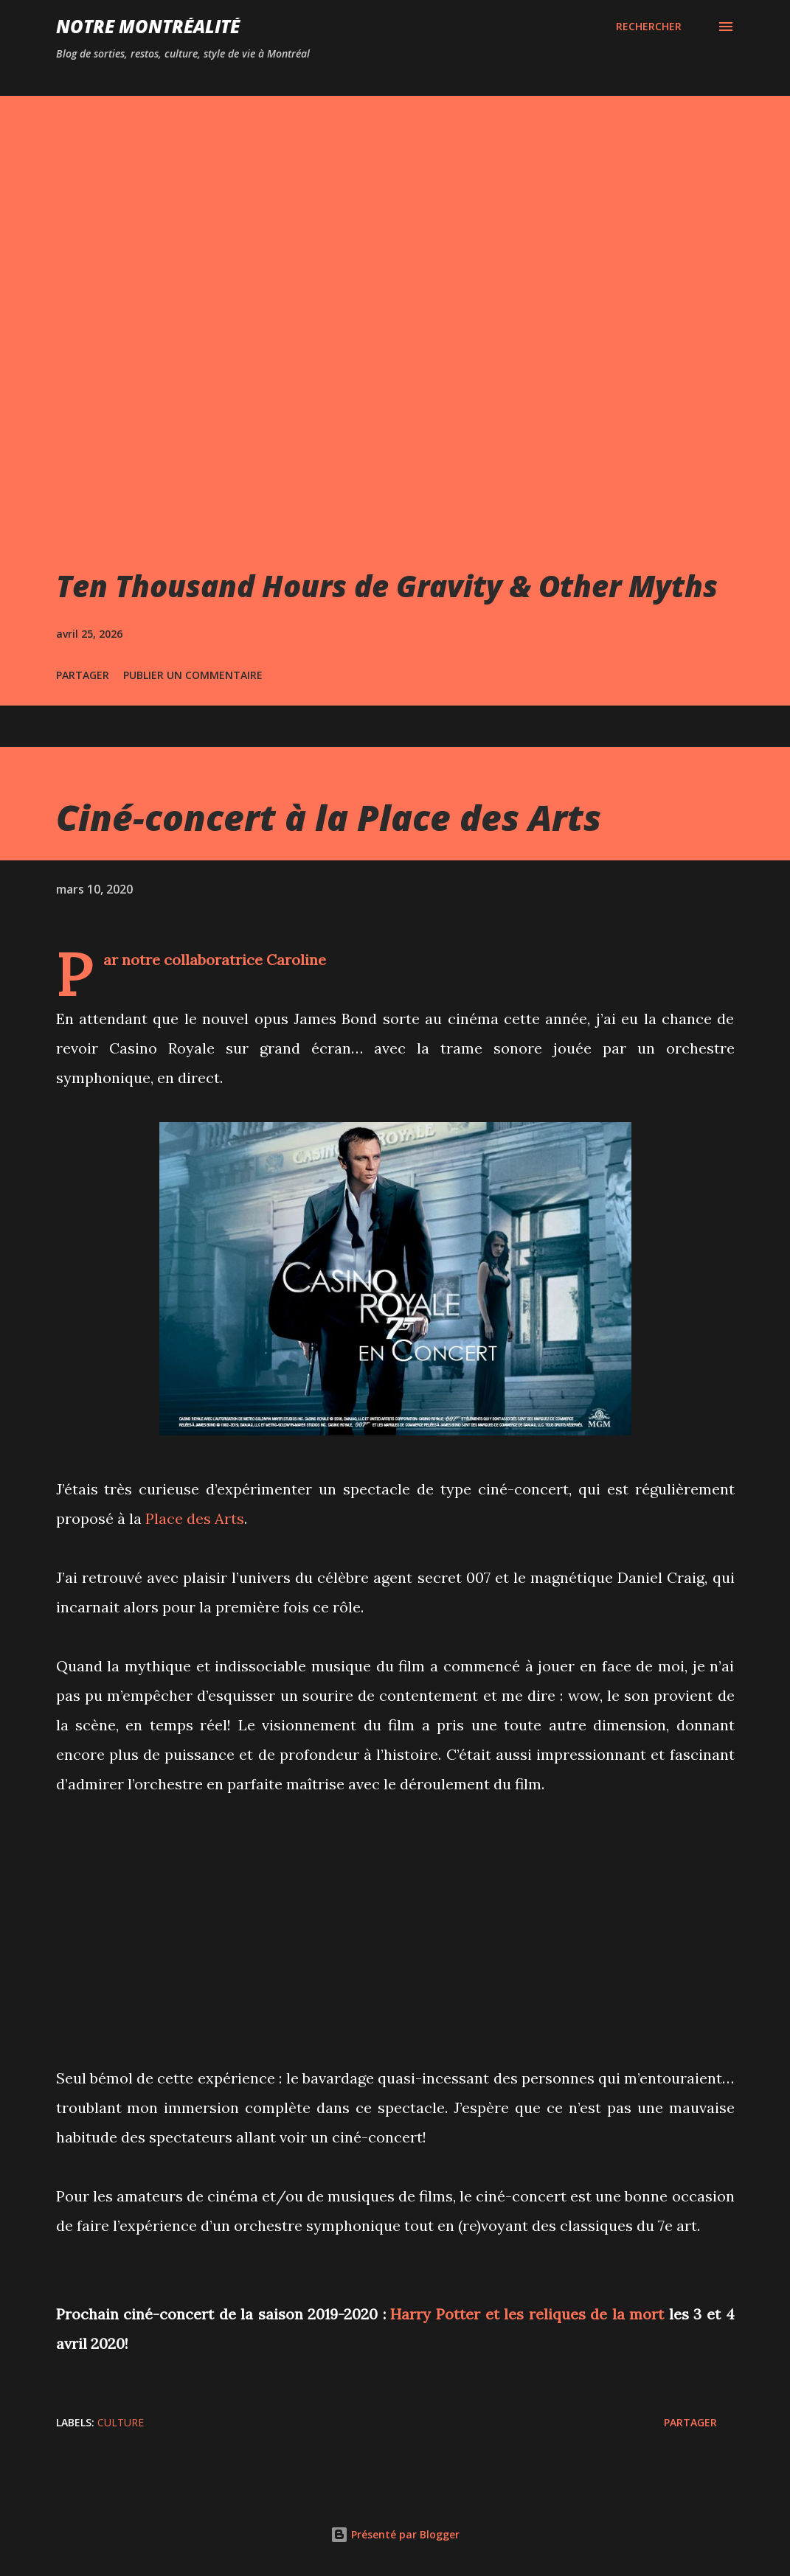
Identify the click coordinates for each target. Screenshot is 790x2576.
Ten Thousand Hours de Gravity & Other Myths (387, 585)
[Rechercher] (649, 26)
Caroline (296, 959)
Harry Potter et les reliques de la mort (527, 2314)
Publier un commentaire (193, 675)
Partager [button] (82, 675)
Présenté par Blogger (395, 2534)
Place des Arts (194, 1518)
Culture (120, 2422)
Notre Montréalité (148, 26)
